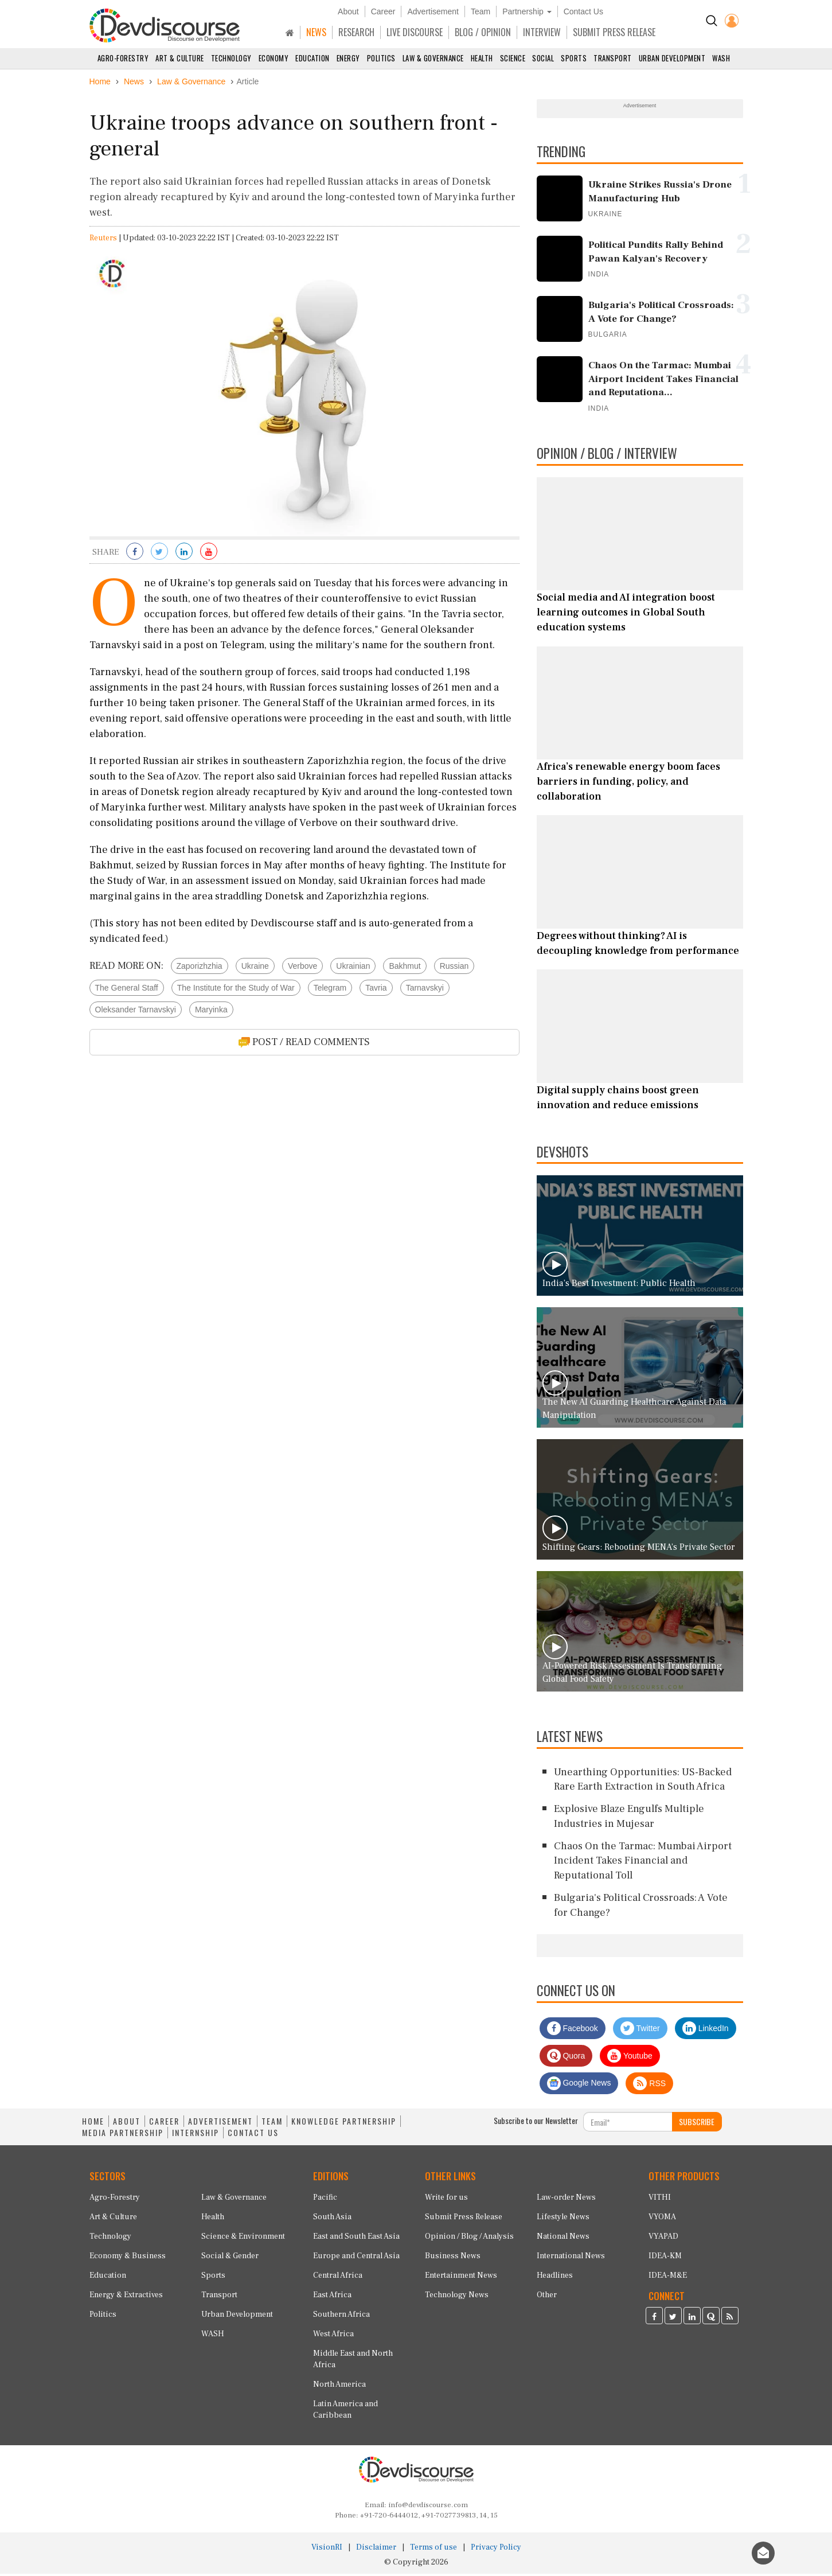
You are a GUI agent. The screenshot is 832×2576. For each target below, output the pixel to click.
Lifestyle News (563, 2219)
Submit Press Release (463, 2219)
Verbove (302, 968)
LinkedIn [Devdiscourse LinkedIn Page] (705, 2031)
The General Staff (126, 990)
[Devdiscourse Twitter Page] (673, 2320)
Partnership (526, 11)
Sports (574, 58)
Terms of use (433, 2549)
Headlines (555, 2278)
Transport (612, 58)
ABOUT (126, 2124)
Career (383, 11)
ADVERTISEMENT (220, 2124)
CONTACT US (253, 2135)
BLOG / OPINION (483, 32)
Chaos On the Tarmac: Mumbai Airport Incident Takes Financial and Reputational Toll (643, 1863)
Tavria (375, 990)
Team (480, 11)
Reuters (103, 241)
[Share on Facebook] (134, 555)
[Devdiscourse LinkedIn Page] (692, 2320)
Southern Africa (341, 2317)
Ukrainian (353, 968)
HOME (93, 2124)
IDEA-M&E (668, 2278)
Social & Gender (230, 2258)
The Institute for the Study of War (236, 990)
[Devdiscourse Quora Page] (711, 2320)
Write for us (446, 2200)
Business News (453, 2258)
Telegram (330, 990)
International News (571, 2258)
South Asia (332, 2219)
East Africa (332, 2297)
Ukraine (255, 968)
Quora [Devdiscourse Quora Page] (566, 2059)
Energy (348, 58)
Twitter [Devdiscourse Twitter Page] (640, 2031)
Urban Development (672, 58)
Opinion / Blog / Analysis (469, 2239)
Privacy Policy (496, 2549)
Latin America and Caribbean (345, 2412)
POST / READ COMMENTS (304, 1044)
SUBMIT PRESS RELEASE (614, 32)
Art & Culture (179, 58)
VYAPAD (663, 2239)
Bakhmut (404, 968)
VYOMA (662, 2219)
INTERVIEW (542, 32)
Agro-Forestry (123, 58)
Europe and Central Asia (356, 2258)
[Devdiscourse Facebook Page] (654, 2320)
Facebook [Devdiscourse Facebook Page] (572, 2031)
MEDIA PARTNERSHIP (122, 2135)
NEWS (316, 32)
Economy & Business (127, 2258)
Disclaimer (376, 2549)
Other (547, 2297)
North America (339, 2387)
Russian (454, 968)
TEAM (272, 2124)
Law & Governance (433, 58)
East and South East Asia (356, 2239)
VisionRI (326, 2549)
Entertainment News (461, 2278)
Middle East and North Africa (353, 2361)
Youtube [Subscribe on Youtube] (630, 2059)
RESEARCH (356, 32)
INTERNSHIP (195, 2135)
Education (312, 58)
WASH (721, 58)
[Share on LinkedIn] (184, 555)
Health (482, 58)
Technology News (457, 2297)
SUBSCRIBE (696, 2124)
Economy (274, 58)
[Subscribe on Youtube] (208, 555)
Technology (231, 58)
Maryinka (211, 1011)
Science (513, 58)
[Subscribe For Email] (628, 2124)
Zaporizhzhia (199, 968)
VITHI (660, 2200)
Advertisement (432, 11)
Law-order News (566, 2200)
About (348, 11)
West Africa (333, 2336)
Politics (381, 58)
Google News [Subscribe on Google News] (579, 2086)
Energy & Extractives (126, 2297)
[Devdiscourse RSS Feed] (730, 2320)
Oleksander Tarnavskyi (135, 1011)
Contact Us (583, 11)
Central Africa (337, 2278)
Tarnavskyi (425, 990)
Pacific (325, 2200)
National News (563, 2239)
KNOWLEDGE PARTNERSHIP (343, 2124)
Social (543, 58)
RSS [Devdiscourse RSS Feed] (649, 2086)
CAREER (164, 2124)
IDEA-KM (665, 2258)
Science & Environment (243, 2239)
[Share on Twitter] (159, 555)
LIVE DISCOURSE (414, 32)
